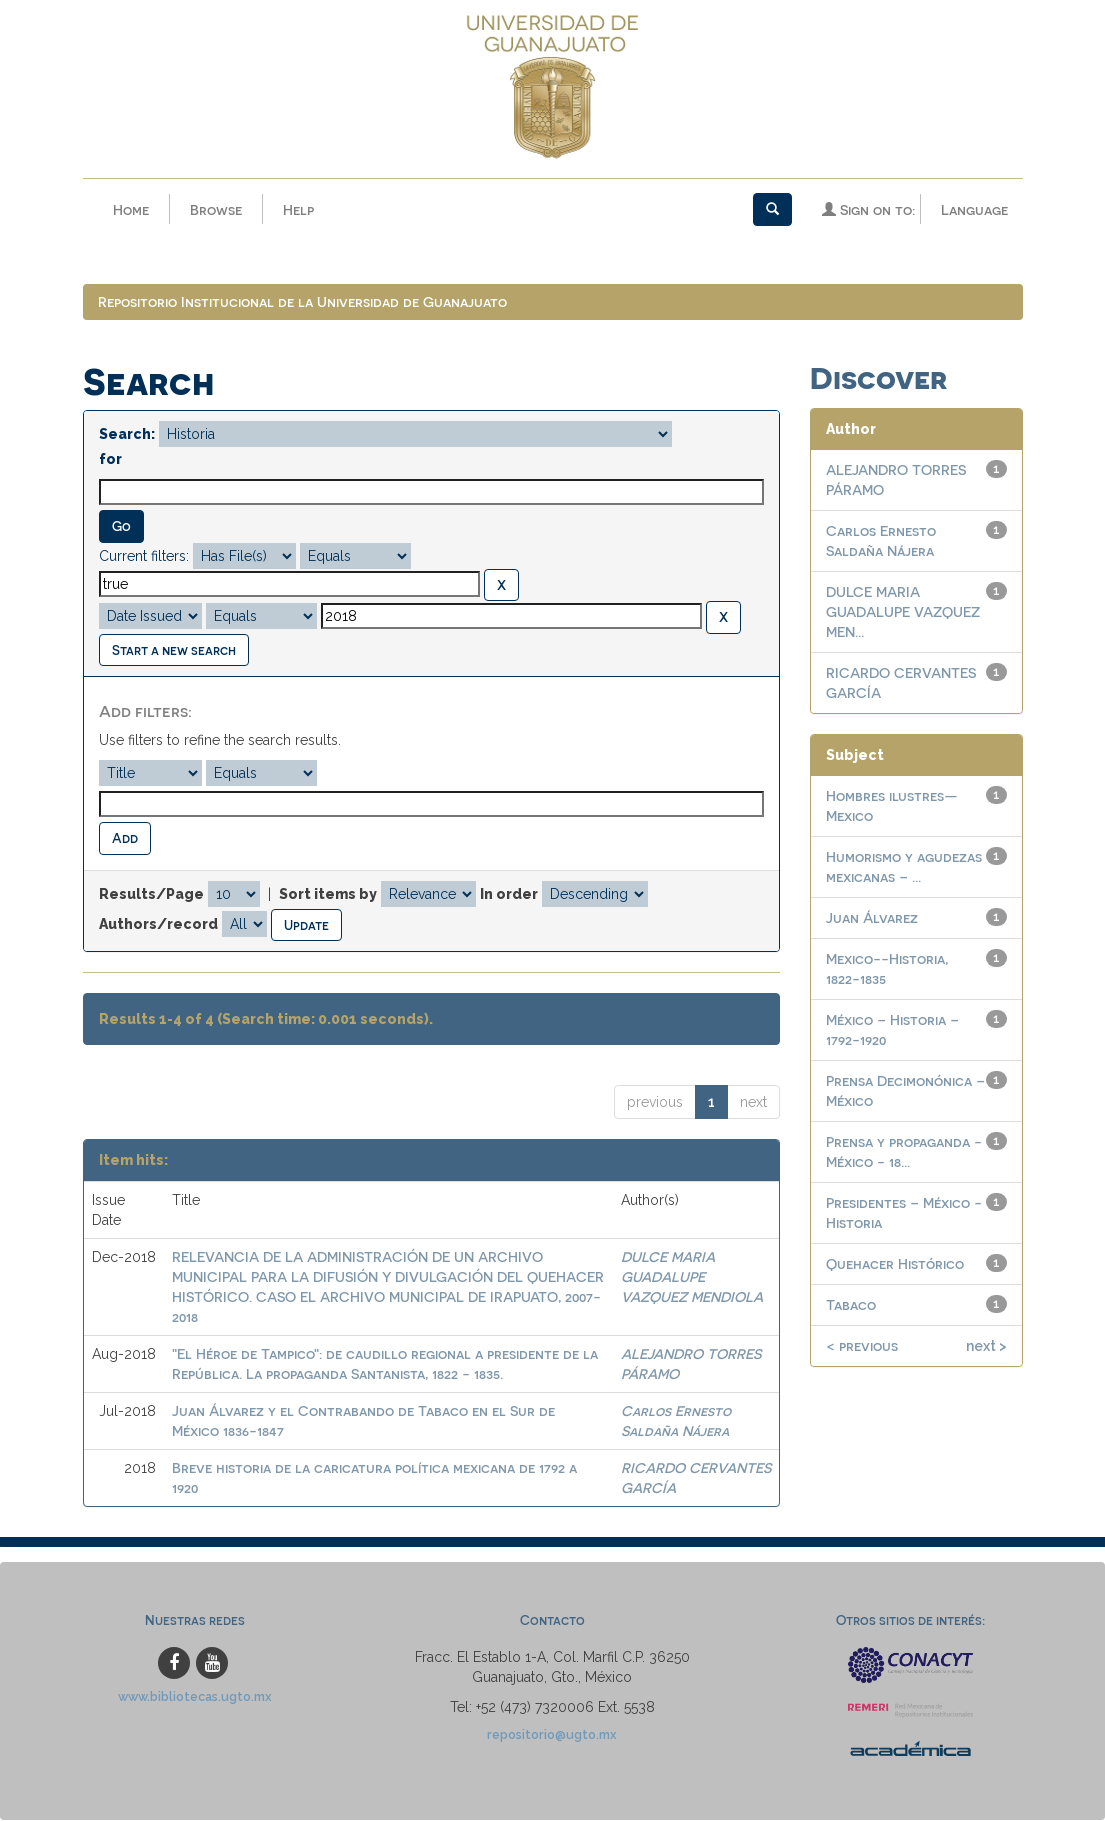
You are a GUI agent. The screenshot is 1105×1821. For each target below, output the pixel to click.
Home (131, 209)
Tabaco (851, 1305)
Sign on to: (868, 209)
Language (974, 209)
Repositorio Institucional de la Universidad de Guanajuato (302, 302)
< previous (862, 1346)
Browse (216, 209)
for (110, 460)
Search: (127, 435)
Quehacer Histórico (895, 1264)
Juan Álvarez (872, 918)
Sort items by (328, 895)
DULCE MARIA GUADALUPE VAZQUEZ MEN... (903, 612)
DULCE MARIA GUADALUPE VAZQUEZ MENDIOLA (692, 1277)
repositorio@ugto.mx (552, 1735)
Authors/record (158, 924)
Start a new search (174, 650)
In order (509, 895)
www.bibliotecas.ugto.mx (195, 1697)
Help (298, 209)
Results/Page (151, 895)
